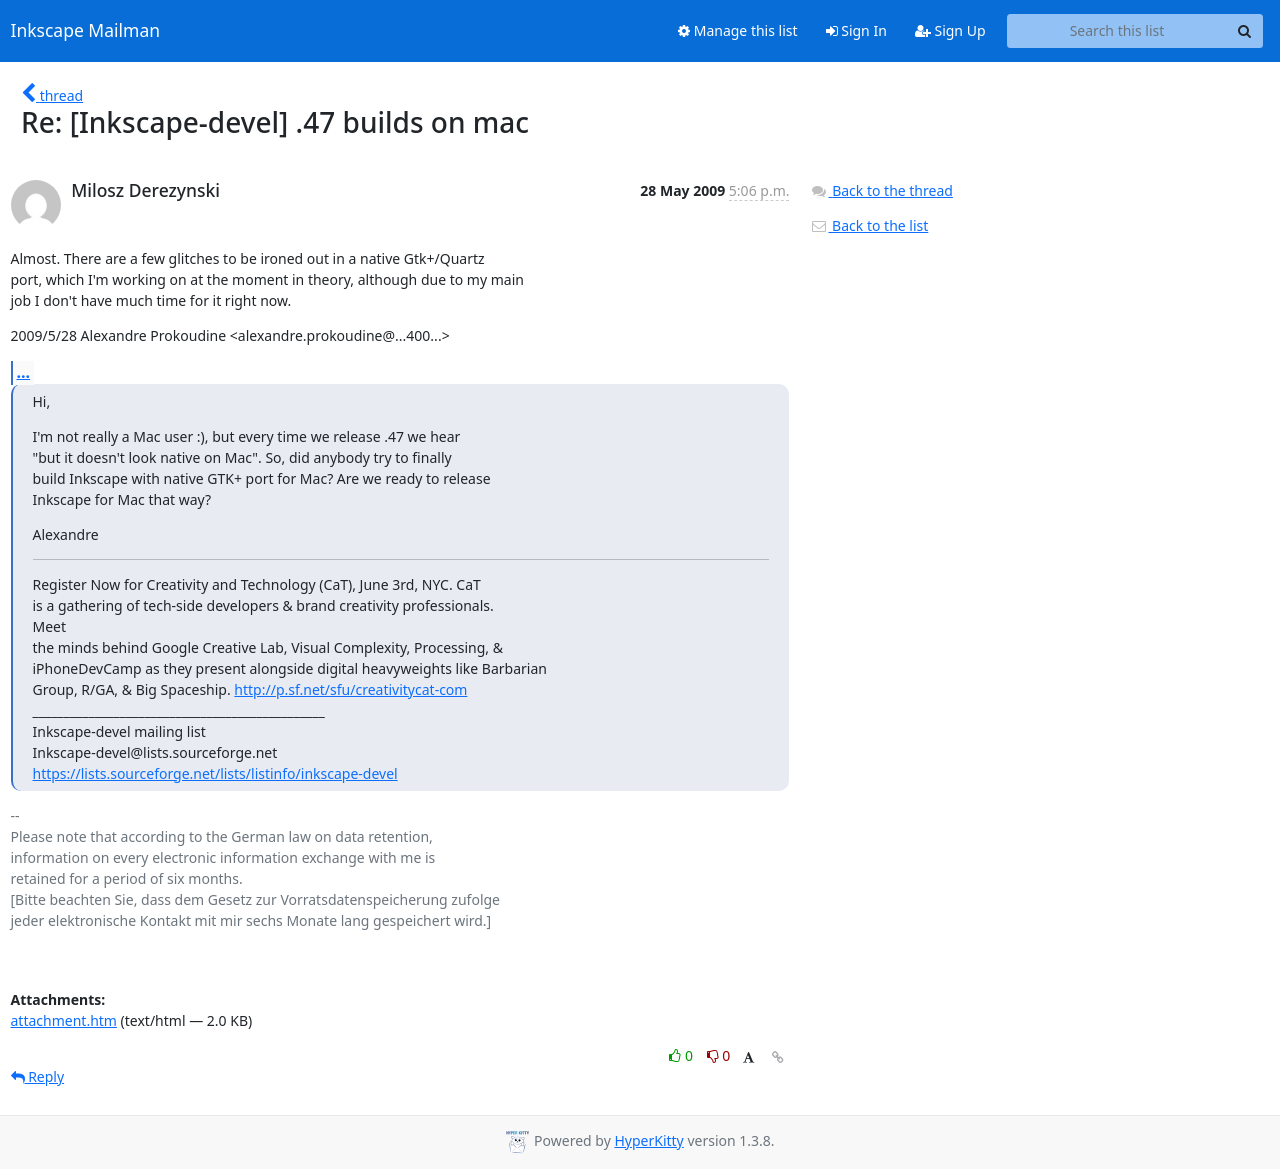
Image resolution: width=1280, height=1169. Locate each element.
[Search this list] (1117, 31)
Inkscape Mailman (86, 31)
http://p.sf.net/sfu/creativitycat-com (350, 689)
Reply (38, 1076)
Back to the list (869, 225)
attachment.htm (64, 1020)
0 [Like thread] (682, 1055)
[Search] (1245, 31)
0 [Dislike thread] (719, 1055)
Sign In (856, 30)
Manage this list (738, 30)
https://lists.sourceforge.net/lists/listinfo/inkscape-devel (215, 773)
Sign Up (950, 30)
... (24, 372)
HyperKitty (648, 1140)
